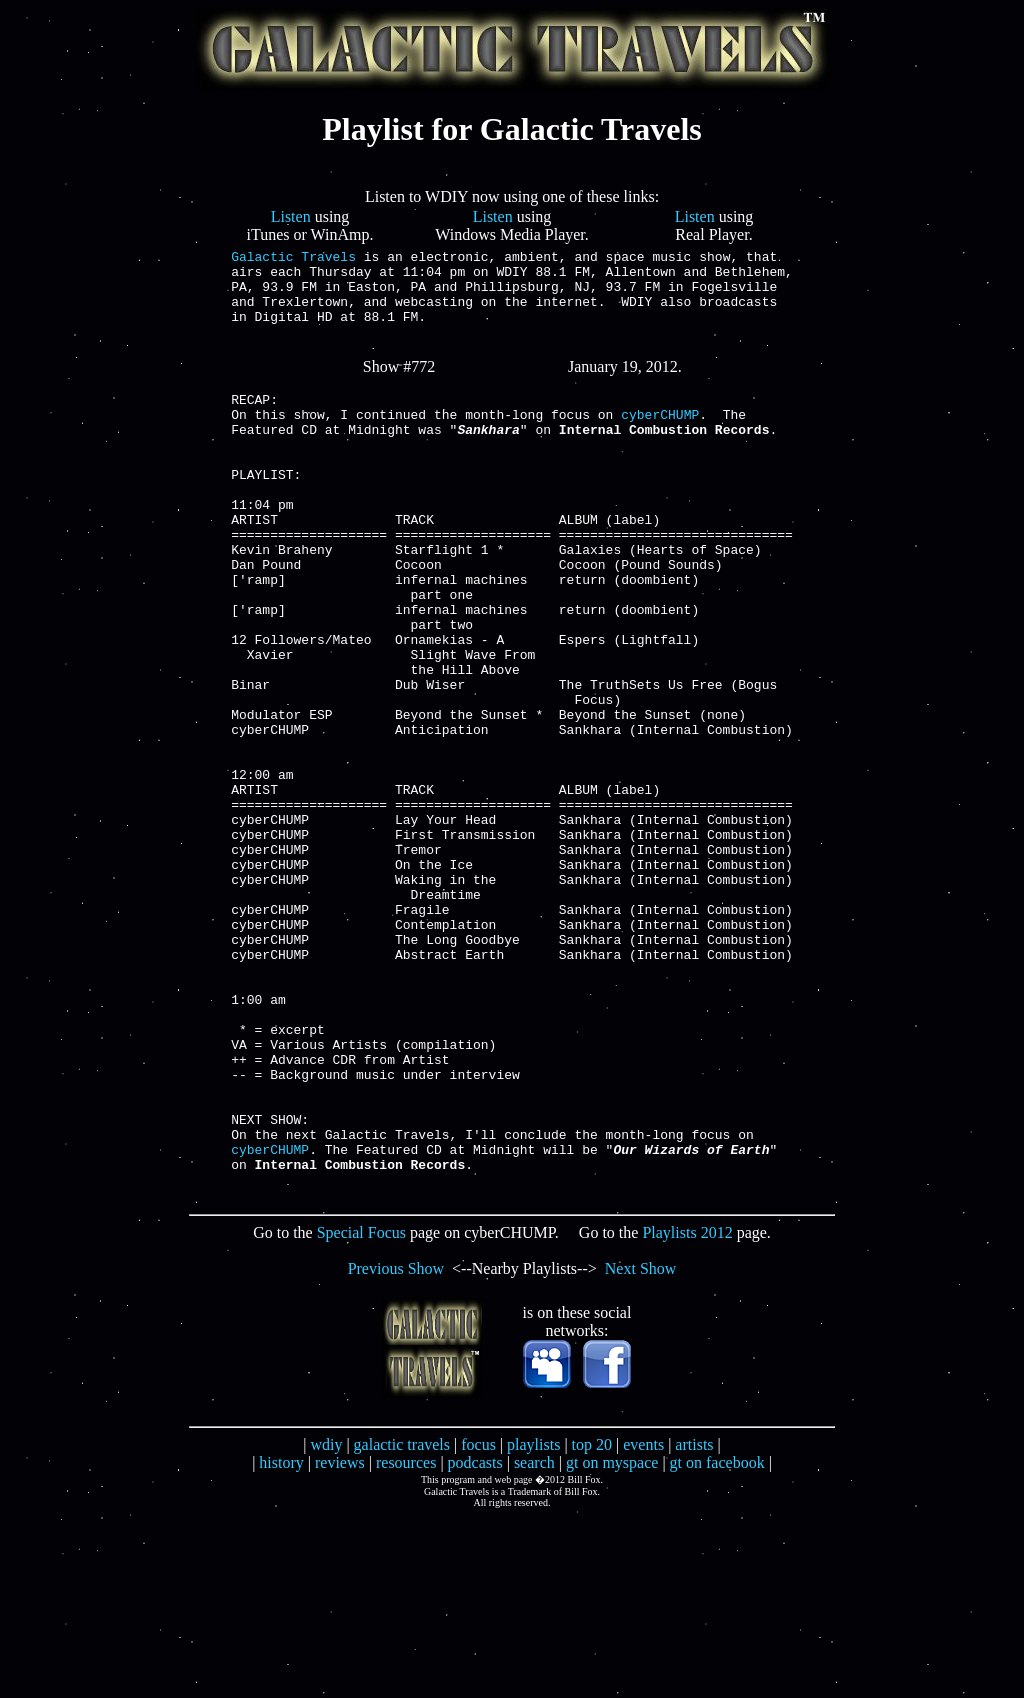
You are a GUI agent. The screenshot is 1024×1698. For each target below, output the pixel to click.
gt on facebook (717, 1642)
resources (406, 1642)
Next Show (641, 1448)
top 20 (592, 1624)
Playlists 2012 (687, 1412)
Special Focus (361, 1412)
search (534, 1642)
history (281, 1642)
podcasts (475, 1642)
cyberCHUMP (660, 441)
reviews (340, 1642)
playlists (533, 1624)
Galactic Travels (293, 259)
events (643, 1624)
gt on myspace (612, 1642)
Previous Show (396, 1448)
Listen (291, 216)
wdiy (326, 1624)
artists (694, 1624)
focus (478, 1624)
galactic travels (402, 1624)
